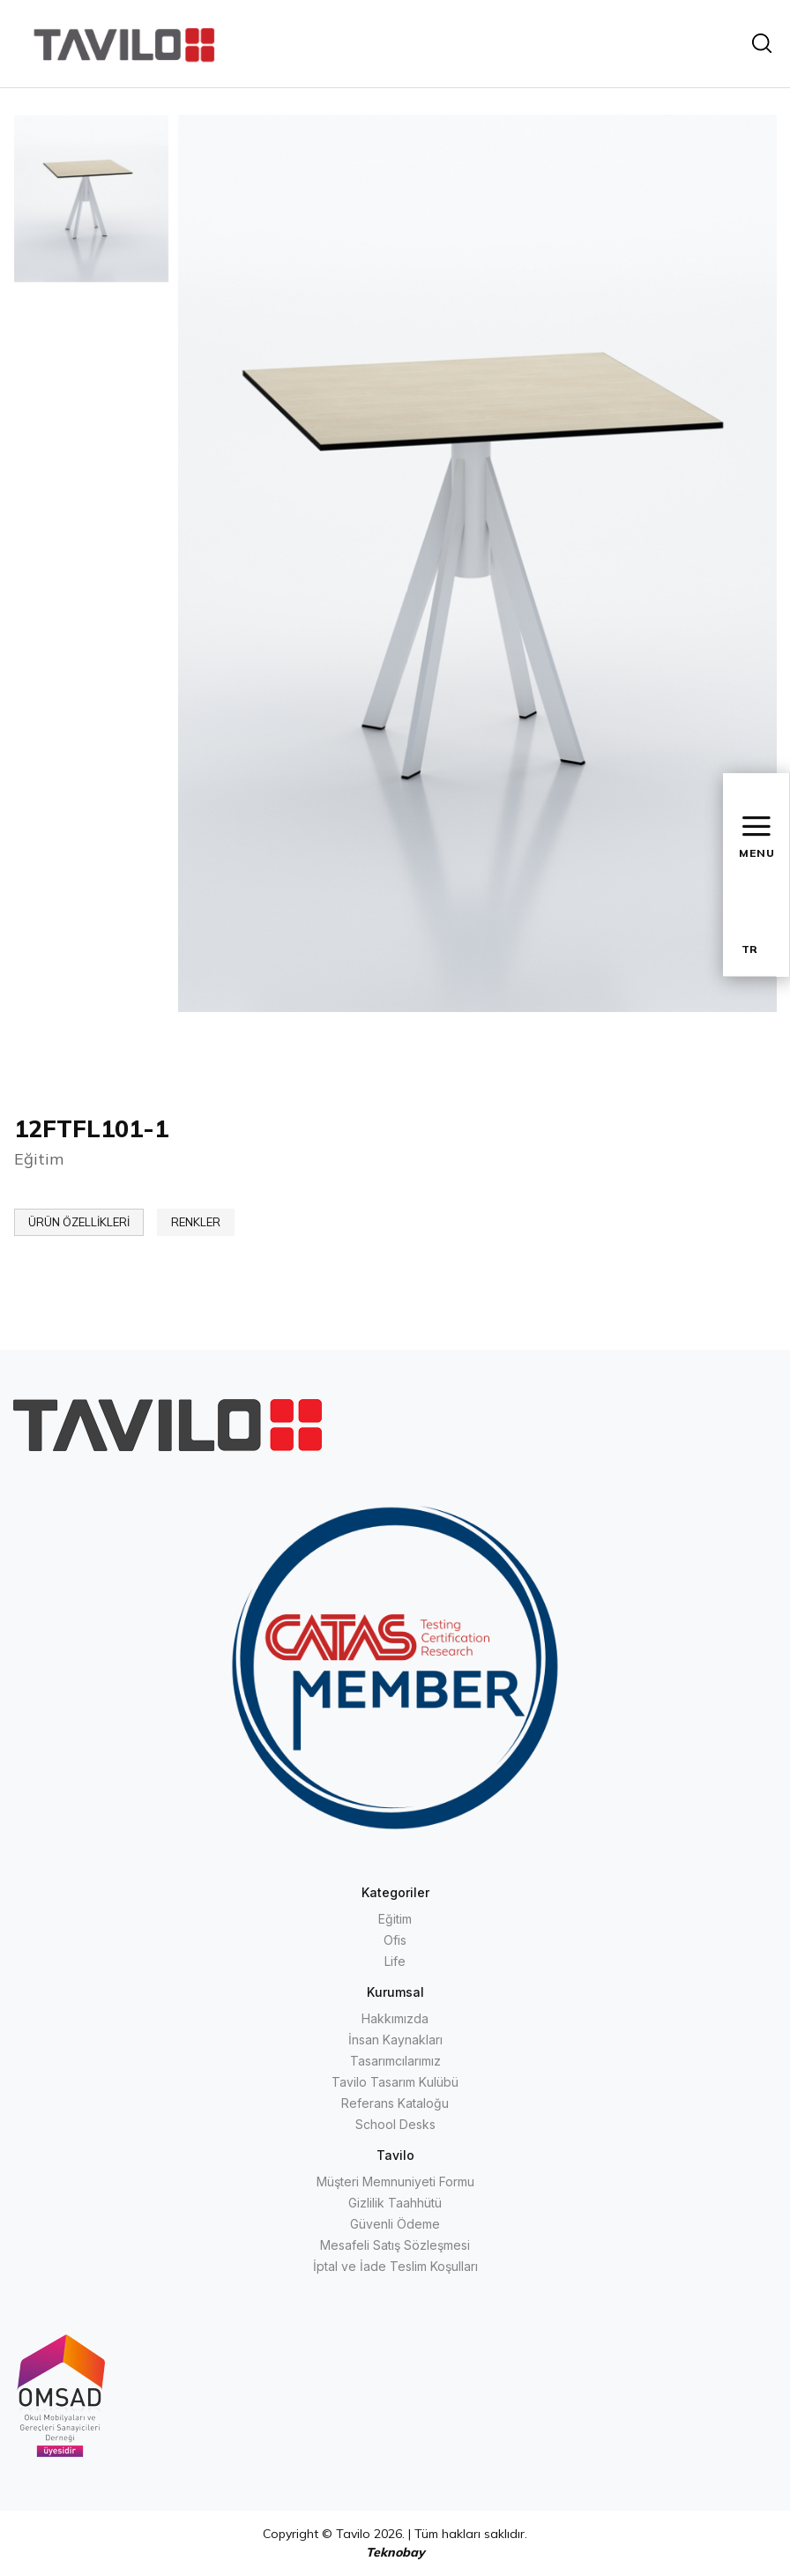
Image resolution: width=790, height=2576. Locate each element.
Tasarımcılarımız (395, 2060)
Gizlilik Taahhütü (395, 2202)
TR (749, 949)
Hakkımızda (395, 2018)
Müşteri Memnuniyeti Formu (395, 2181)
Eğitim (395, 1918)
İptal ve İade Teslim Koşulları (395, 2266)
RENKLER (195, 1222)
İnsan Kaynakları (395, 2039)
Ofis (395, 1939)
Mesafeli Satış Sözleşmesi (395, 2244)
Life (395, 1961)
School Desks (395, 2124)
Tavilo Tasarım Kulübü (395, 2081)
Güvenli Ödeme (395, 2223)
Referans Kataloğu (395, 2103)
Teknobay (395, 2552)
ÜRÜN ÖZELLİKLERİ (79, 1222)
